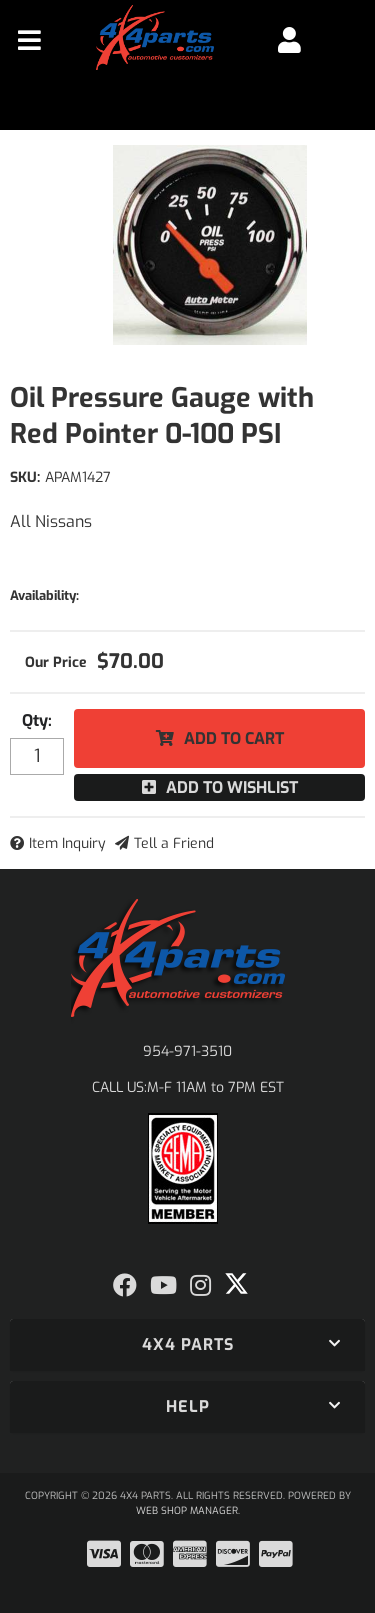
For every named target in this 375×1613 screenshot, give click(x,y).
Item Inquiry (67, 843)
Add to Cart (234, 738)
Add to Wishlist (232, 787)
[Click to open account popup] (289, 40)
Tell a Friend (174, 843)
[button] (187, 1345)
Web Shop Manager (187, 1510)
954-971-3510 (187, 1051)
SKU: (25, 477)
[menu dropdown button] (29, 40)
